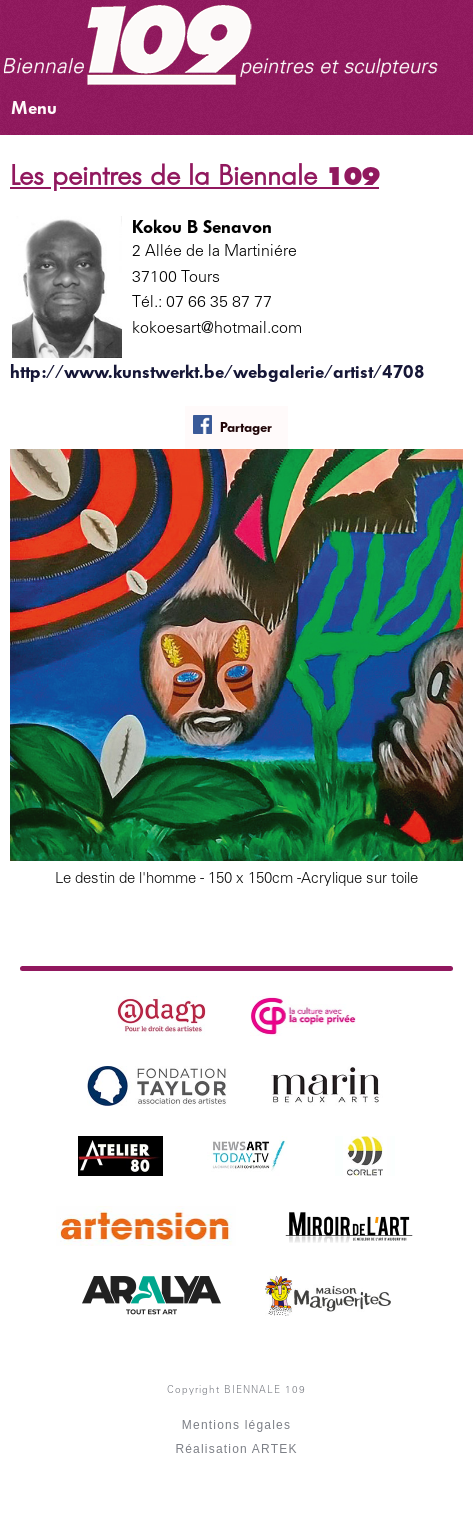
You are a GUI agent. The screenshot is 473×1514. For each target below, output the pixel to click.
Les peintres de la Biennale (194, 175)
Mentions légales (236, 1425)
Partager (232, 425)
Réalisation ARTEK (236, 1449)
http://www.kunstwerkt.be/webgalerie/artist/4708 (217, 372)
